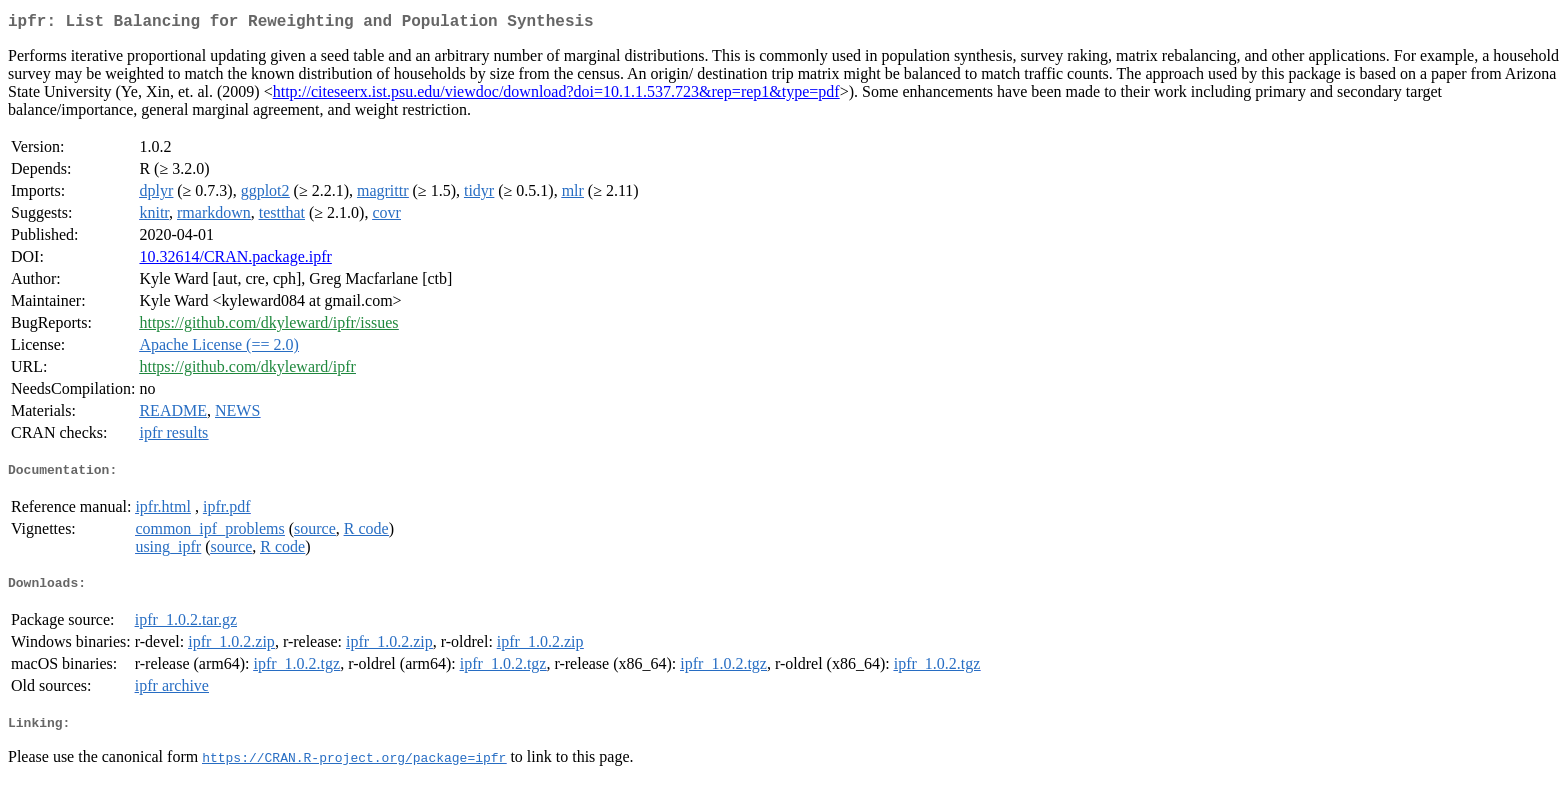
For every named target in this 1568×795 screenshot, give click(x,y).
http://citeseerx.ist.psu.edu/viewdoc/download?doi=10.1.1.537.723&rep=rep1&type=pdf (556, 95)
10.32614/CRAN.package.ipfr (235, 260)
